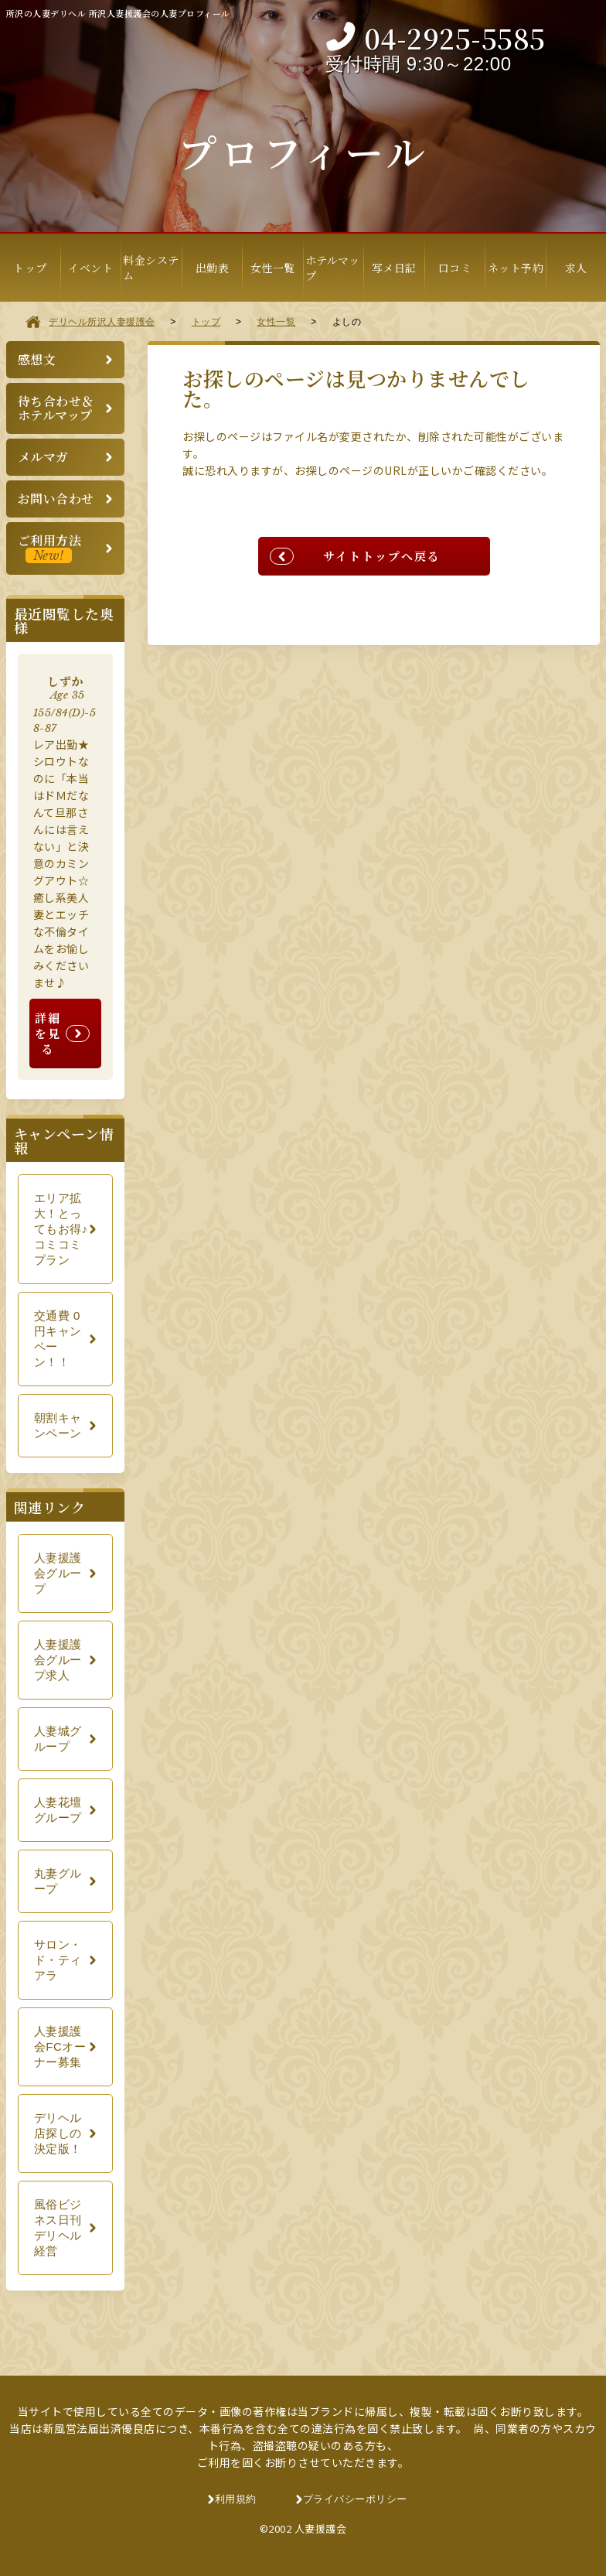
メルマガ (43, 457)
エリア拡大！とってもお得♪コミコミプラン (61, 1228)
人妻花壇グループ (58, 1809)
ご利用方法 (50, 547)
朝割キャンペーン (58, 1425)
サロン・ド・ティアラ (58, 1960)
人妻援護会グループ (58, 1573)
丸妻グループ (58, 1881)
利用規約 (236, 2499)
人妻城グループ (58, 1738)
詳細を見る (48, 1033)
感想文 (37, 359)
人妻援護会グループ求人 (58, 1660)
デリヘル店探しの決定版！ (58, 2133)
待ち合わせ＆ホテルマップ (56, 408)
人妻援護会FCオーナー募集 (60, 2046)
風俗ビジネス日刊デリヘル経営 (58, 2227)
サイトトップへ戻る (382, 556)
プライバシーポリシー (355, 2499)
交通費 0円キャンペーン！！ (58, 1338)
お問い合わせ (56, 498)
